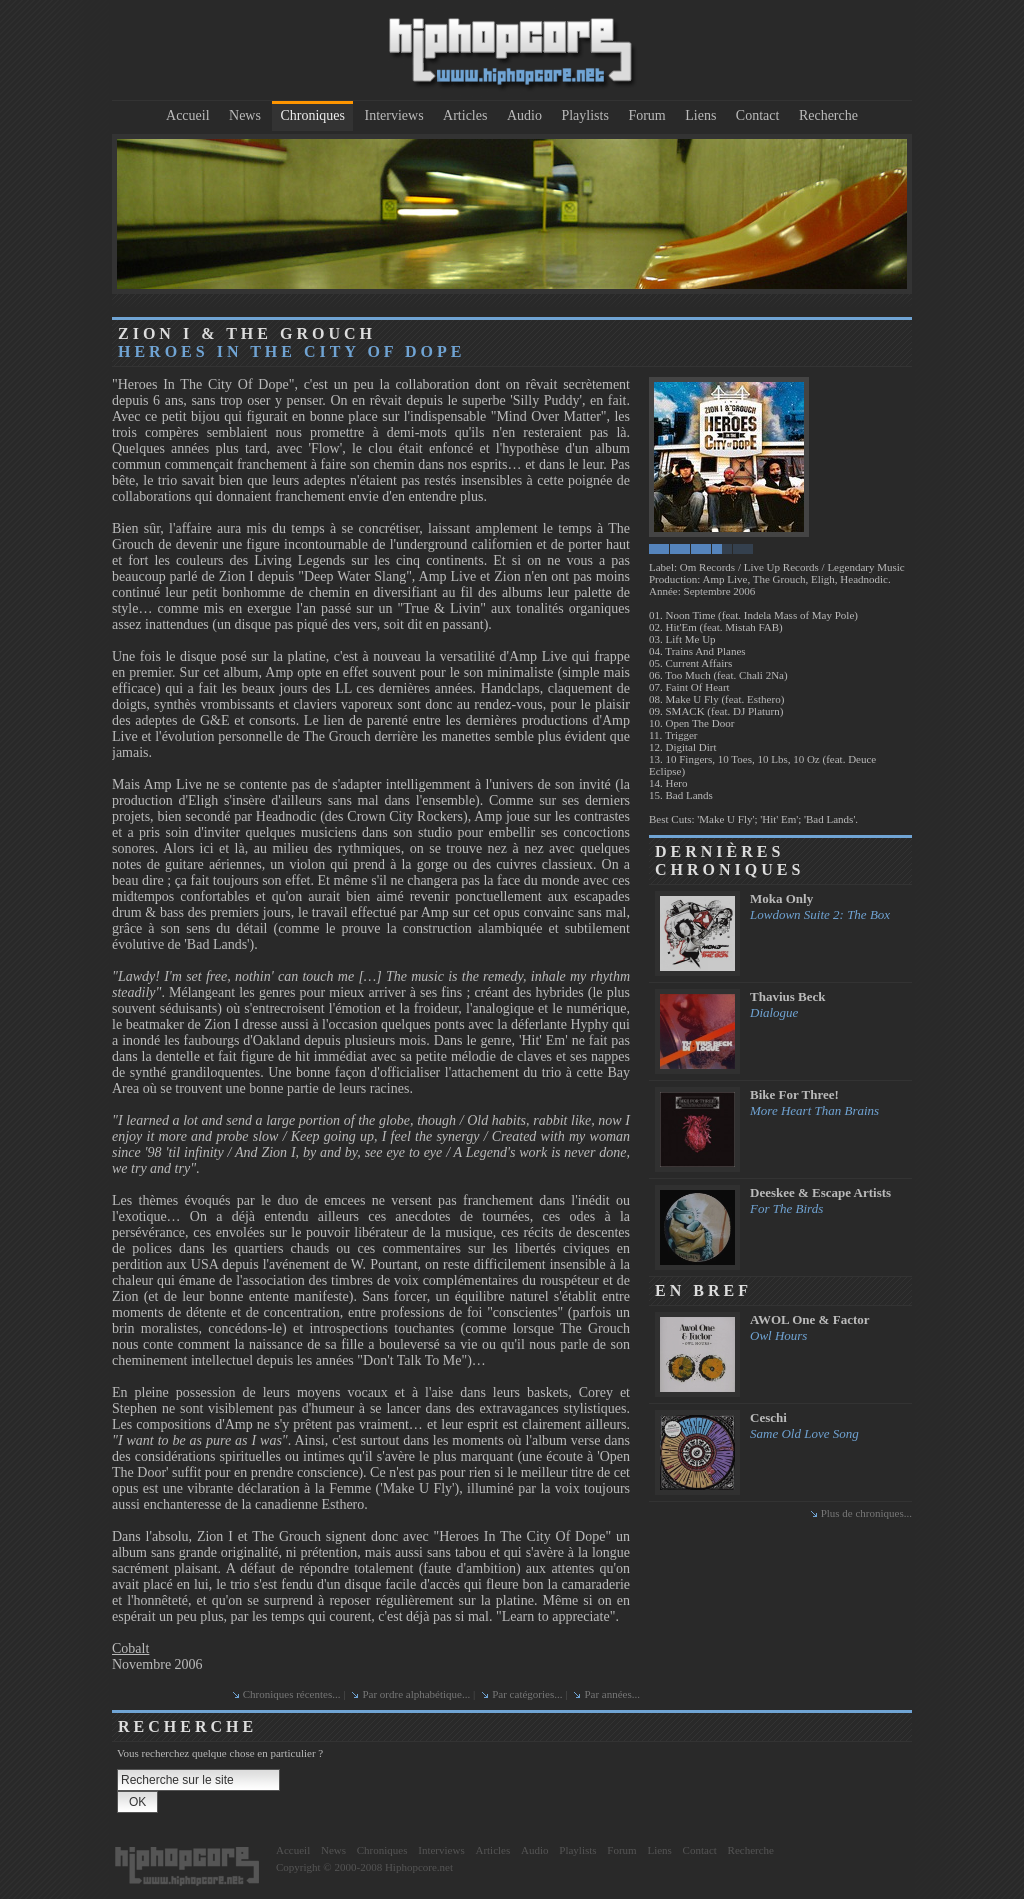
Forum (646, 115)
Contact (758, 115)
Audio (524, 115)
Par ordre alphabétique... (416, 1694)
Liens (700, 115)
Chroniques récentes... (292, 1694)
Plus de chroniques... (866, 1513)
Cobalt (130, 1648)
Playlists (584, 115)
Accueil (188, 115)
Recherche (828, 115)
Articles (465, 115)
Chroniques (312, 115)
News (245, 115)
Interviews (394, 115)
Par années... (612, 1694)
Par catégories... (527, 1694)
